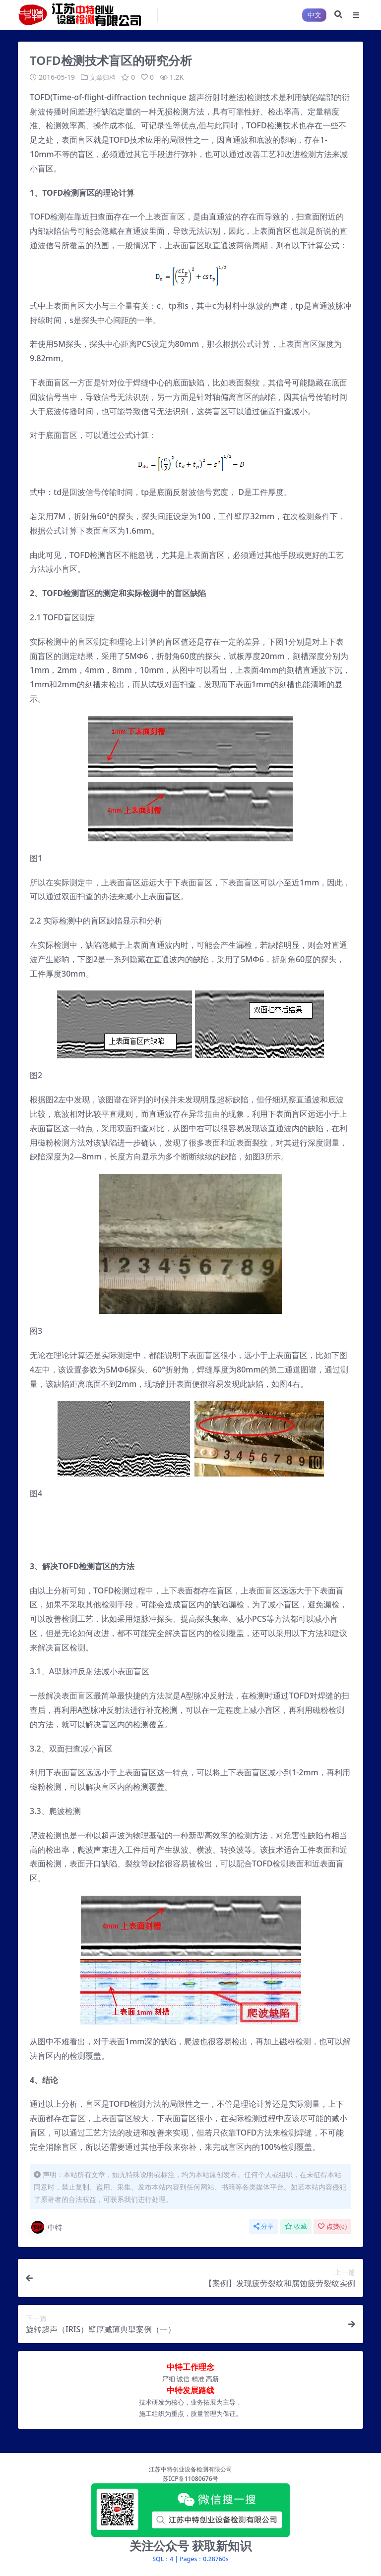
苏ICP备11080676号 (190, 2478)
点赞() (332, 2226)
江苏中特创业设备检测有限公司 (190, 2469)
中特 (46, 2227)
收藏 (296, 2226)
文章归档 (104, 77)
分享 (264, 2226)
